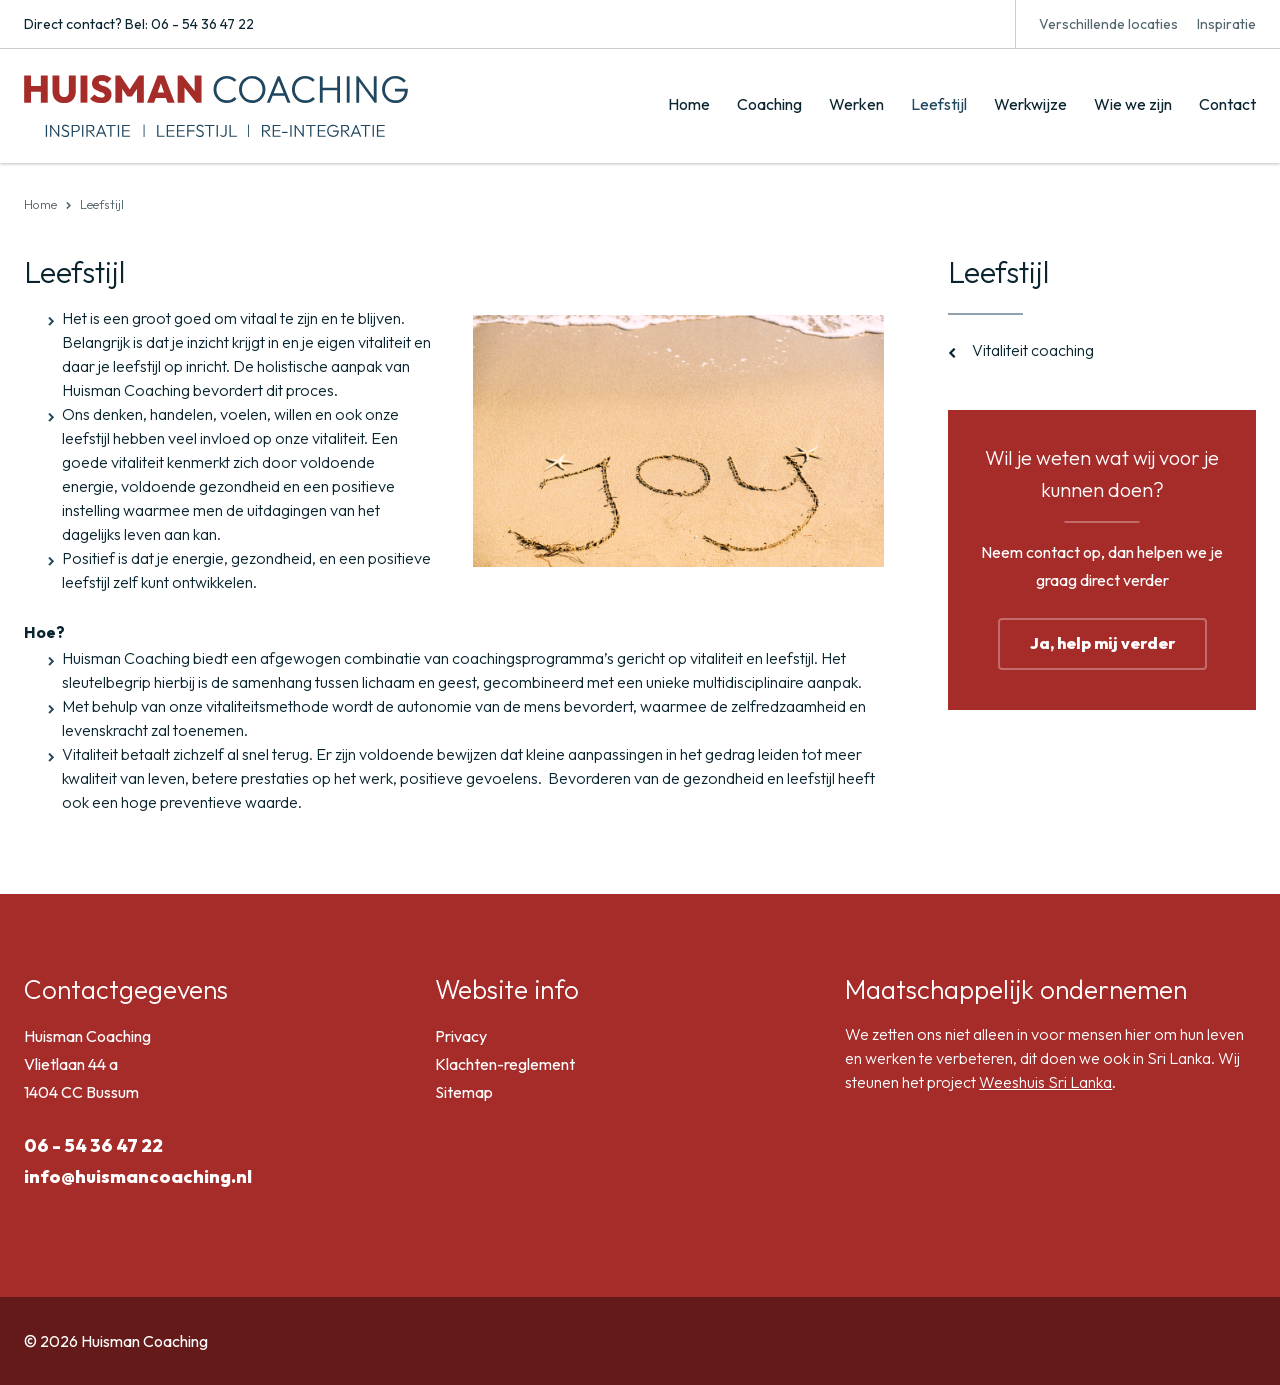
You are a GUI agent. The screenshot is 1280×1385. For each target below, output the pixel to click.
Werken (856, 104)
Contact (1227, 104)
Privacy (461, 1036)
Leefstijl (939, 104)
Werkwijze (1030, 104)
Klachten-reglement (505, 1064)
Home (689, 104)
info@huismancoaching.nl (138, 1176)
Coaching (769, 104)
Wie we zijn (1133, 104)
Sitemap (464, 1092)
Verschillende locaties (1108, 24)
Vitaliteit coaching (1033, 350)
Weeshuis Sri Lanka (1045, 1082)
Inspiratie (1226, 24)
